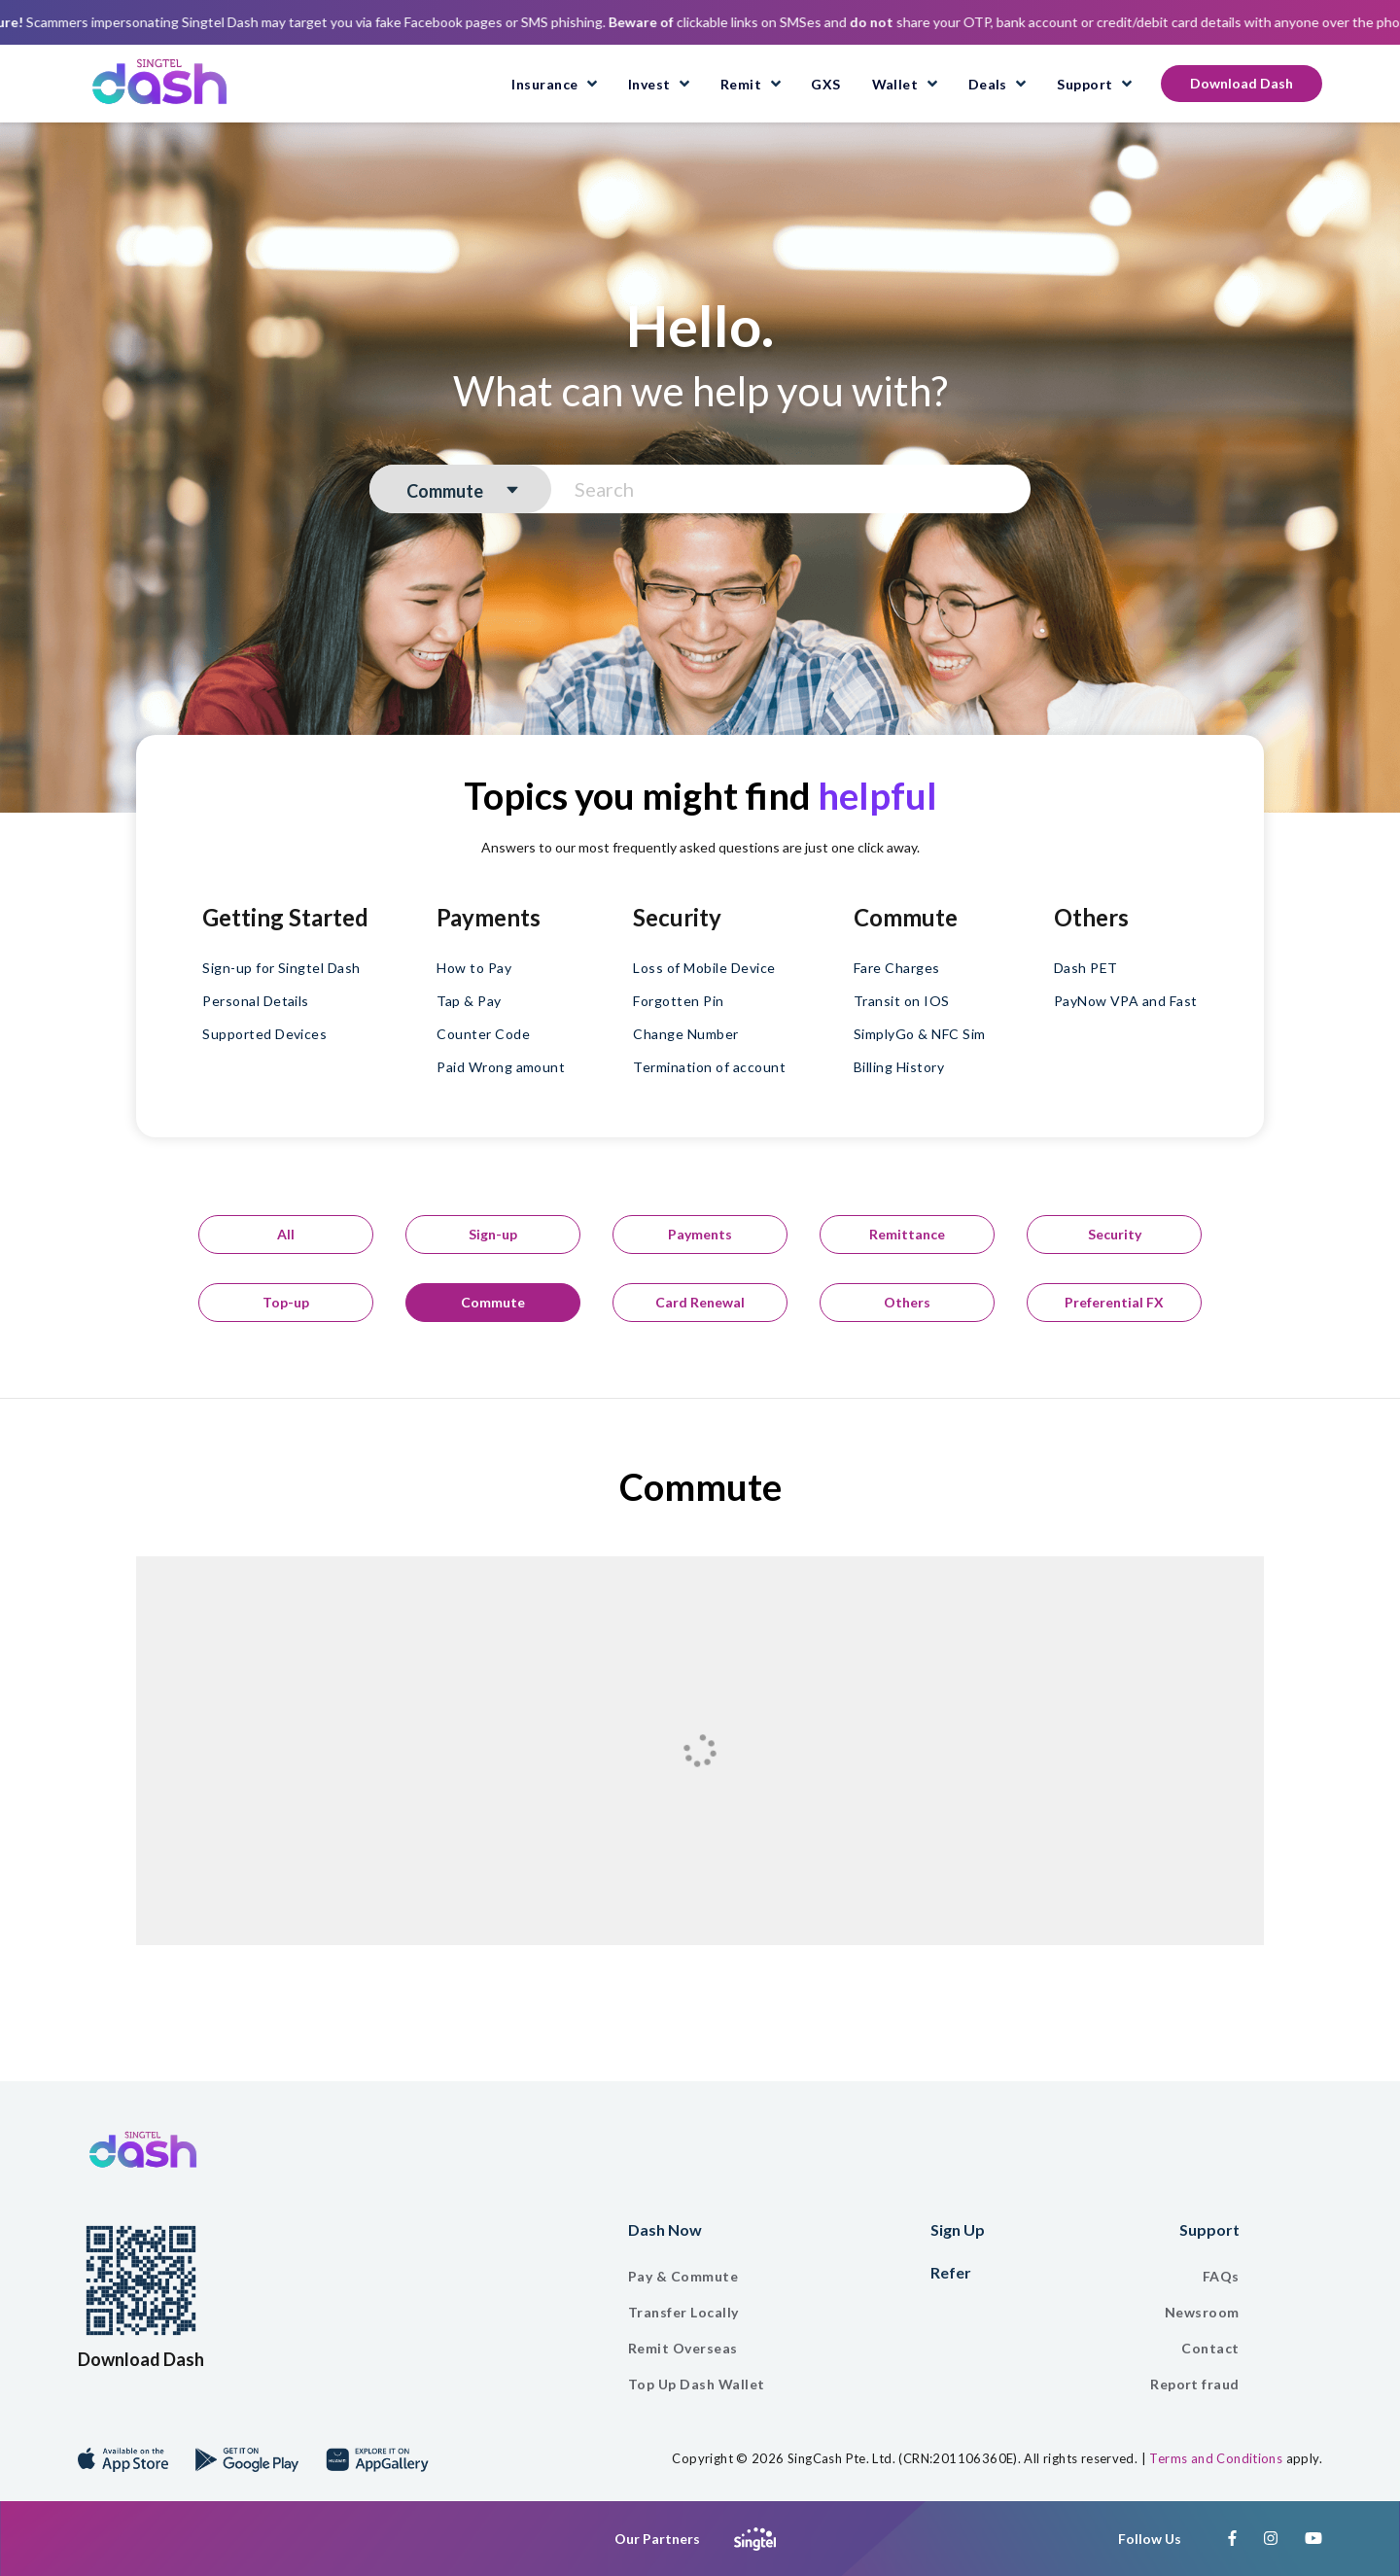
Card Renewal (700, 1302)
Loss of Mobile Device (704, 967)
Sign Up (957, 2229)
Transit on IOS (902, 1000)
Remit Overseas (683, 2348)
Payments (700, 1234)
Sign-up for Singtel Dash (281, 967)
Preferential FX (1114, 1302)
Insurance (544, 84)
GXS (825, 84)
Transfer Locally (683, 2312)
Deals (987, 84)
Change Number (685, 1034)
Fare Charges (897, 967)
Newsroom (1202, 2312)
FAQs (1221, 2276)
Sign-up (493, 1234)
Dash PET (1086, 967)
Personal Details (255, 1000)
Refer (950, 2272)
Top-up (285, 1302)
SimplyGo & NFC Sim (920, 1034)
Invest (649, 84)
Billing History (899, 1067)
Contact (1210, 2348)
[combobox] (460, 491)
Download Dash (1241, 83)
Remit (742, 84)
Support (1084, 84)
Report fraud (1195, 2384)
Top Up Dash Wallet (696, 2384)
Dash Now (665, 2229)
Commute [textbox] (444, 491)
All (286, 1234)
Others (907, 1302)
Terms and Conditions (1215, 2458)
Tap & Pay (469, 1000)
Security (1114, 1234)
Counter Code (483, 1034)
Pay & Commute (683, 2276)
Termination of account (709, 1067)
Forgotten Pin (678, 1000)
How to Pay (474, 967)
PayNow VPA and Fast (1126, 1000)
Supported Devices (264, 1034)
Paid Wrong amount (501, 1067)
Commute (493, 1302)
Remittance (907, 1234)
